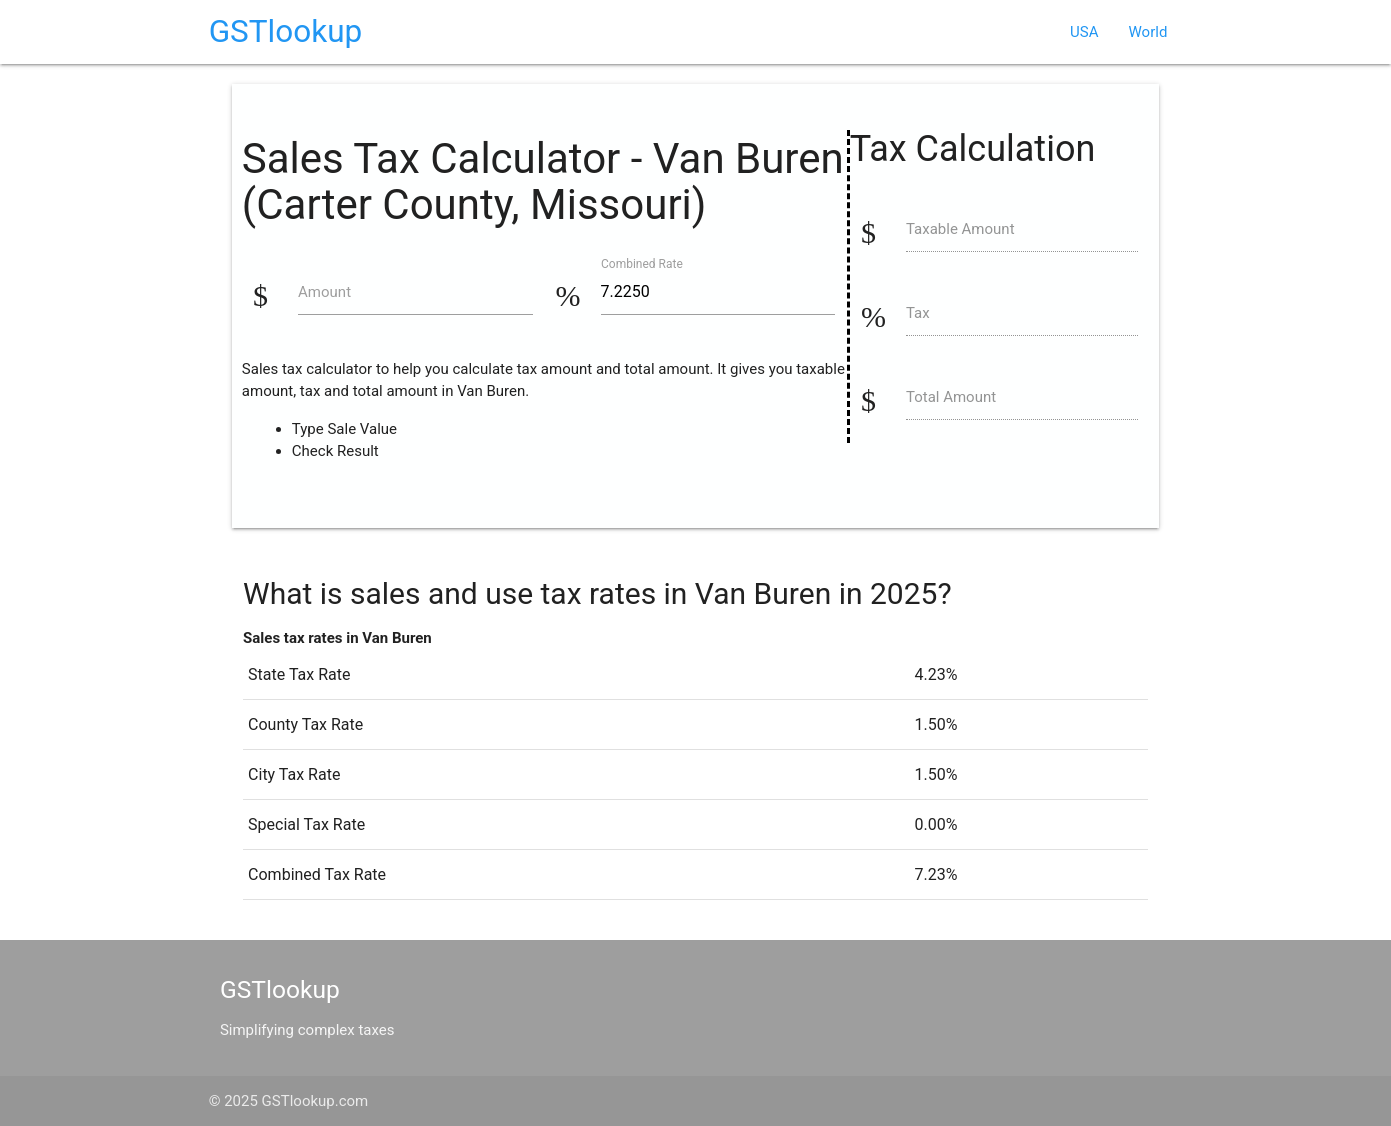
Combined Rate (642, 263)
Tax (918, 313)
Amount (324, 292)
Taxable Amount (960, 229)
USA (1084, 32)
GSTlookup (286, 31)
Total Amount (951, 397)
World (1148, 32)
